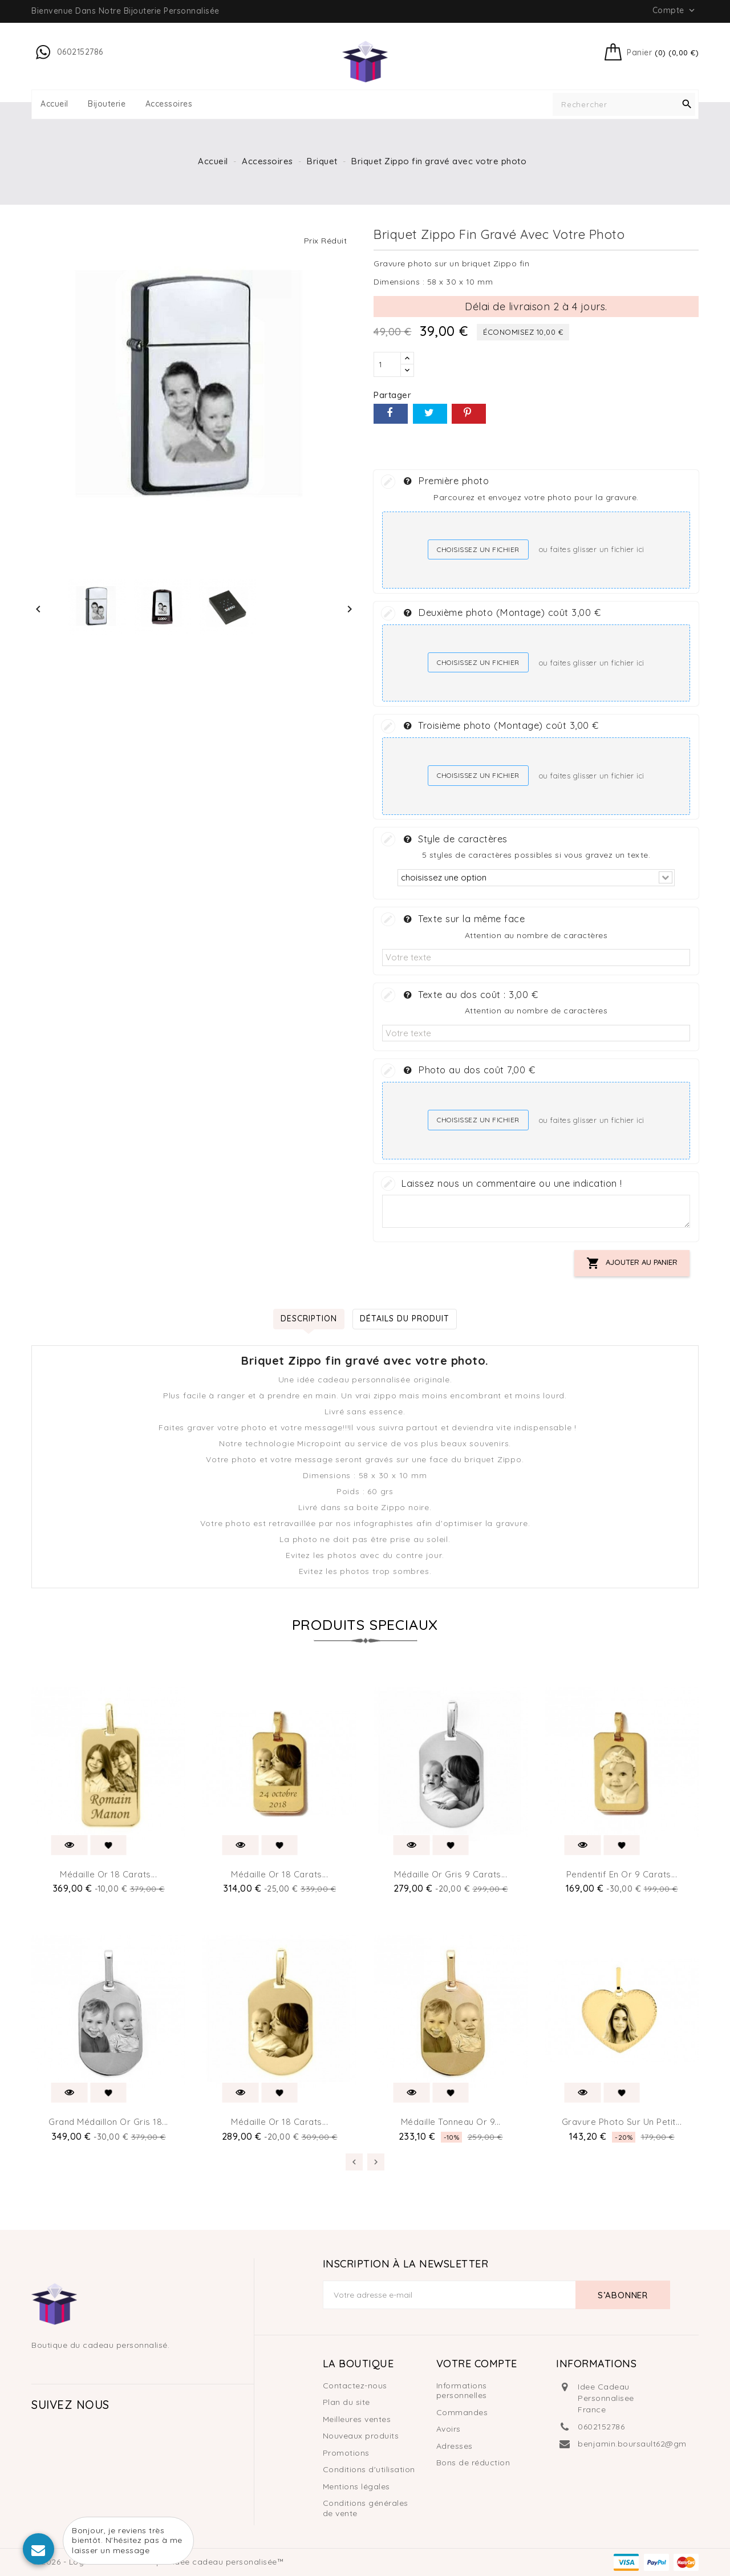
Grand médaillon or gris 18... (108, 2121)
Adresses (454, 2446)
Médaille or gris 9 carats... (450, 1874)
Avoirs (448, 2429)
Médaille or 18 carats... (108, 1874)
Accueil (54, 104)
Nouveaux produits (361, 2436)
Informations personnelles (461, 2390)
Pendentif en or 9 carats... (622, 1874)
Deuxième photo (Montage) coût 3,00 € (502, 612)
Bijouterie (106, 104)
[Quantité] (387, 364)
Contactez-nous (355, 2385)
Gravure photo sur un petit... (622, 2121)
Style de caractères (456, 838)
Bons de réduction (473, 2462)
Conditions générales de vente (365, 2508)
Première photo (446, 480)
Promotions (346, 2453)
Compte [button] (674, 10)
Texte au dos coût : (471, 994)
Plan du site (346, 2402)
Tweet (430, 414)
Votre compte (476, 2363)
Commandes (462, 2412)
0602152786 (601, 2426)
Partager (391, 414)
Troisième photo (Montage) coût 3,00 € (501, 725)
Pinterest (469, 414)
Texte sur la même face (464, 918)
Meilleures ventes (357, 2419)
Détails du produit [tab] (404, 1318)
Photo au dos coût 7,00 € (469, 1069)
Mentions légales (356, 2486)
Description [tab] (309, 1318)
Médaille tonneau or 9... (451, 2121)
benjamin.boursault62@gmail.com (647, 2444)
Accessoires (169, 104)
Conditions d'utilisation (369, 2469)
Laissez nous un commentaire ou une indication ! (511, 1183)
